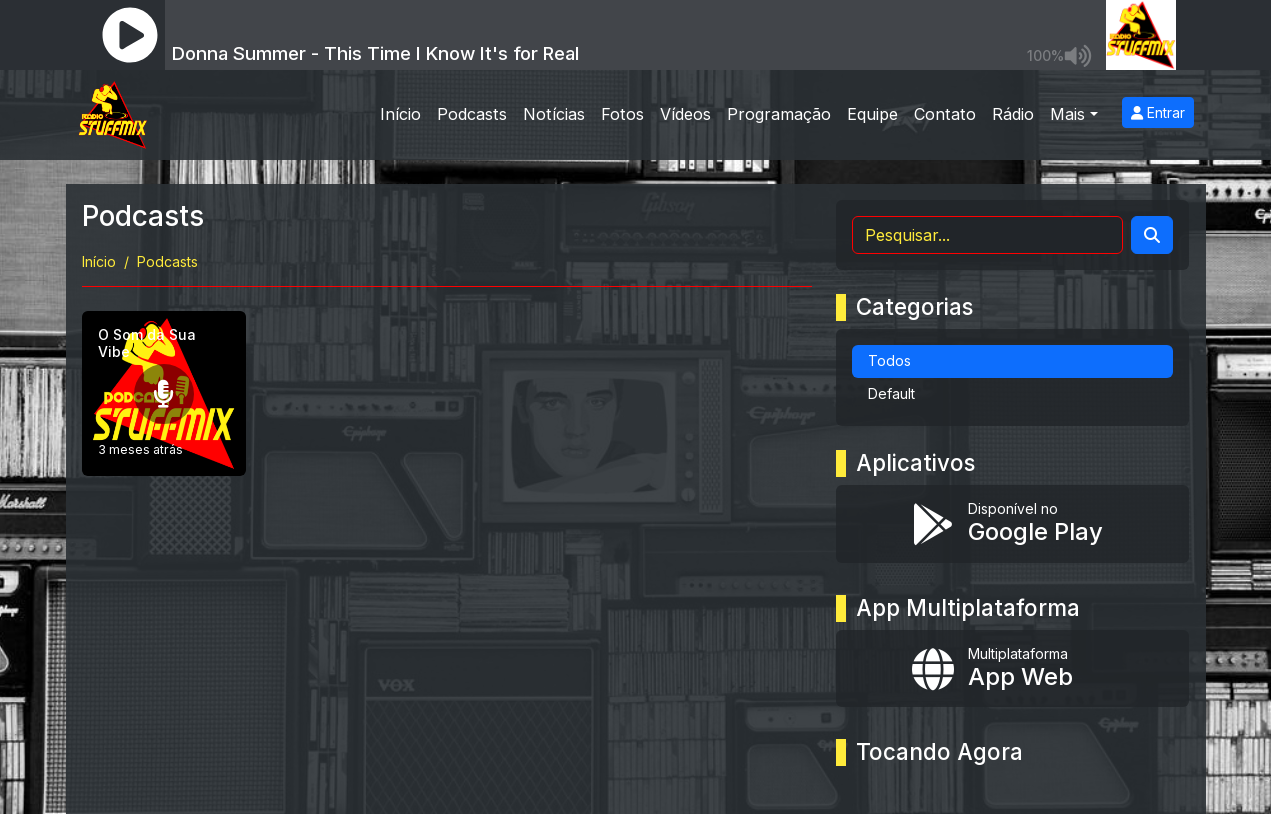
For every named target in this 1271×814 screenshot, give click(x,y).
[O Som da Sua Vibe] (164, 393)
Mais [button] (1067, 114)
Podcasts (472, 114)
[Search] (1152, 235)
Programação (779, 114)
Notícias (554, 114)
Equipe (872, 114)
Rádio (1013, 114)
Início (400, 114)
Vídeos (685, 114)
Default (891, 393)
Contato (945, 114)
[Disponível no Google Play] (1012, 524)
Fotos (622, 114)
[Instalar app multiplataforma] (1012, 669)
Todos (889, 360)
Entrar (1158, 112)
